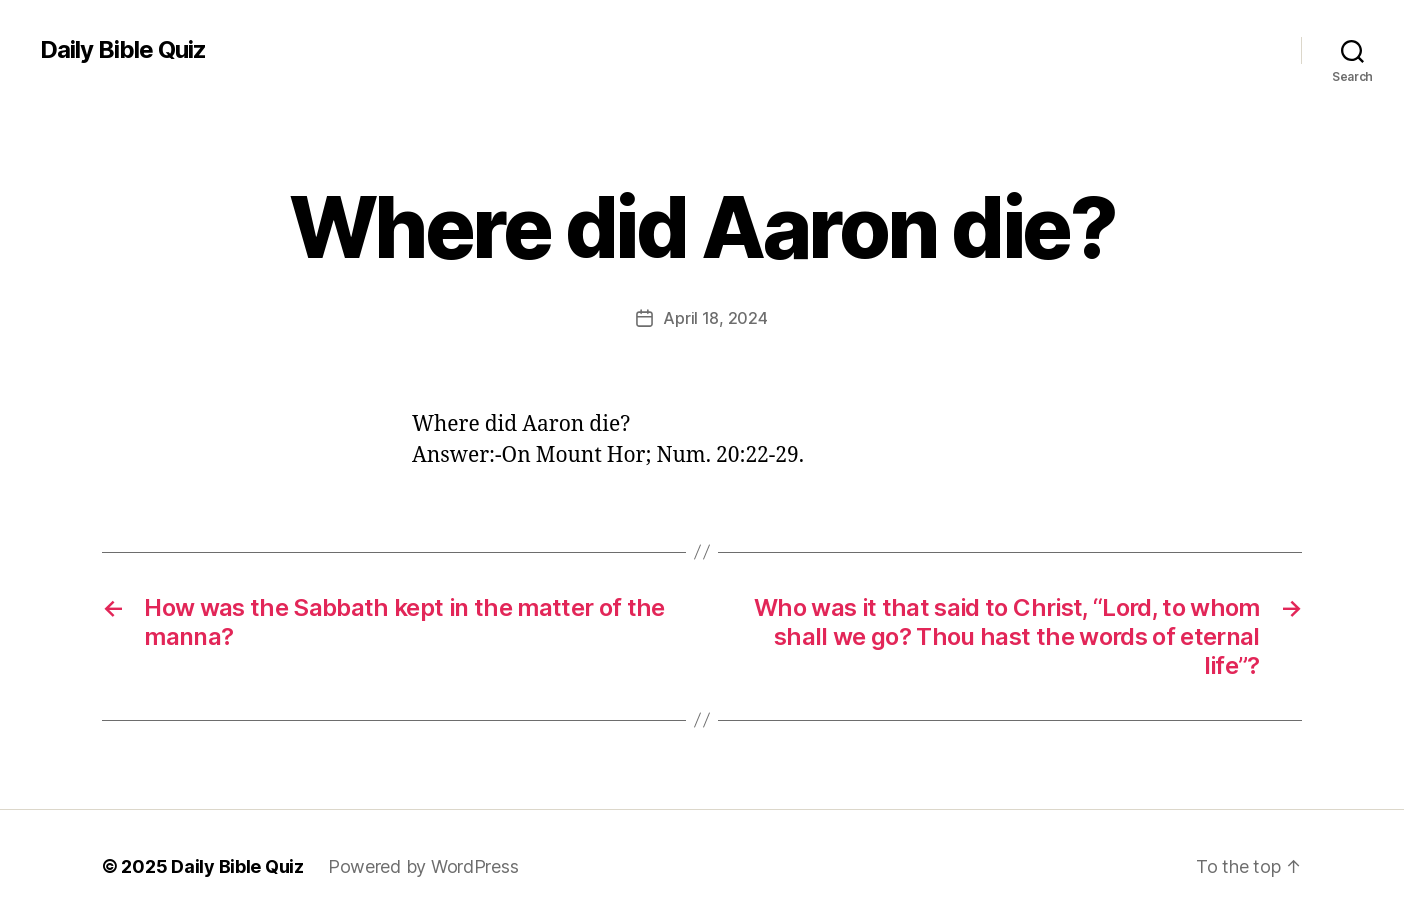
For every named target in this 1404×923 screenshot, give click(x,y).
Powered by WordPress (423, 866)
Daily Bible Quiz (123, 50)
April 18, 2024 (715, 318)
